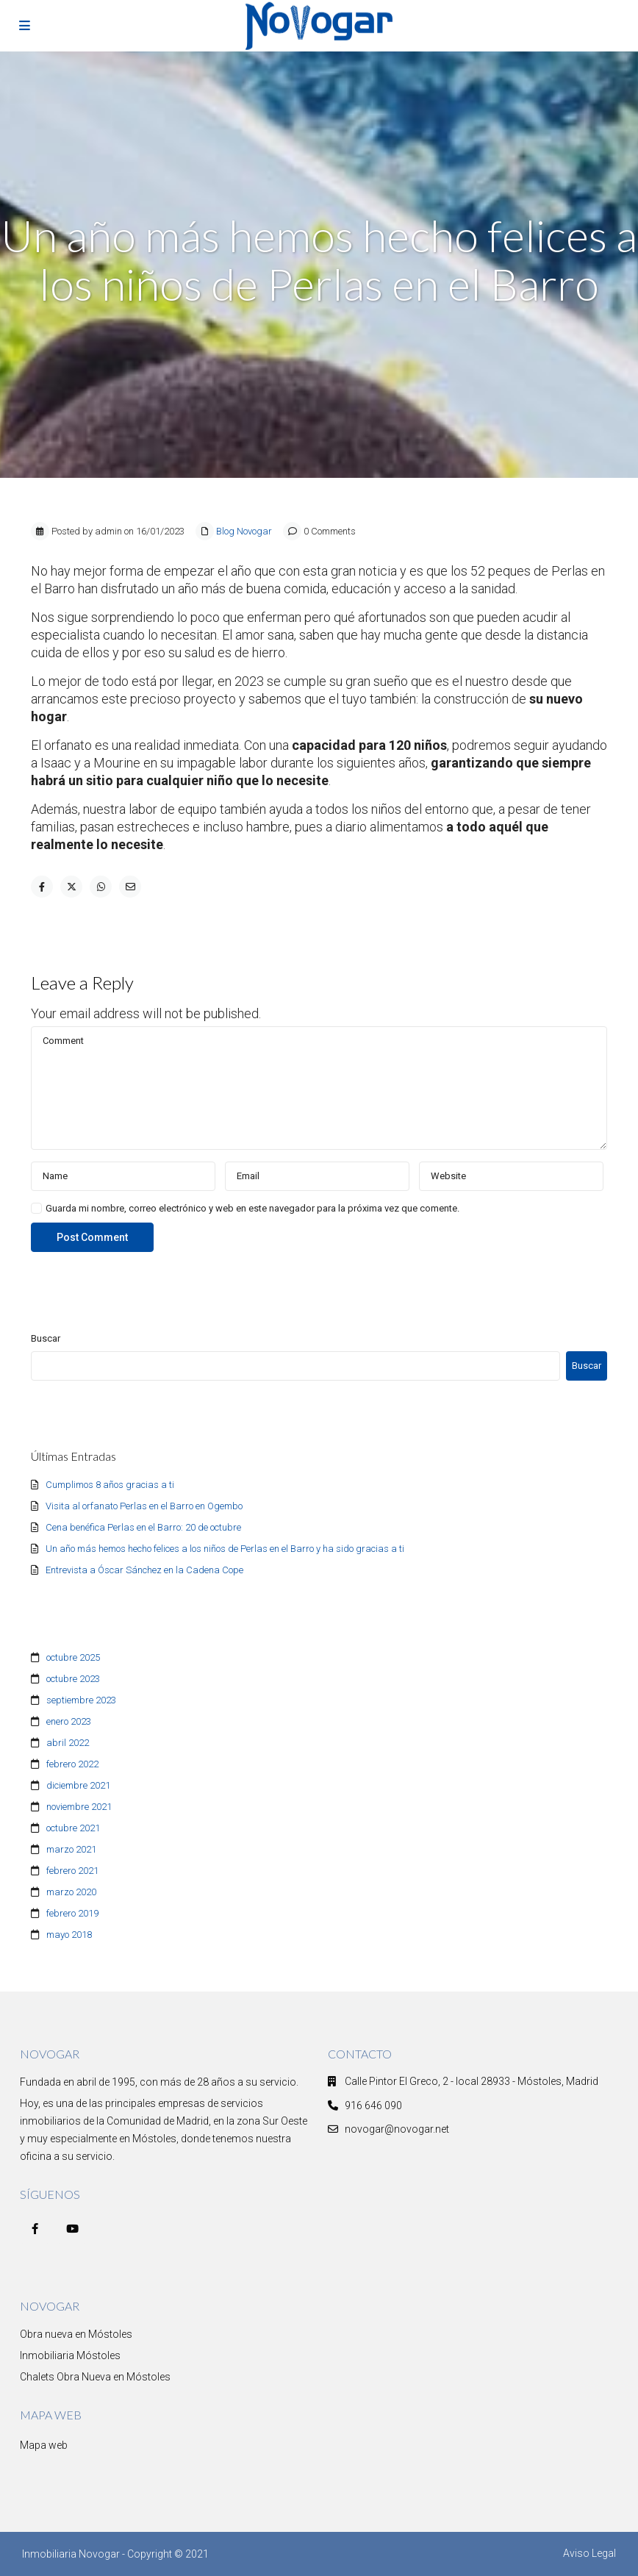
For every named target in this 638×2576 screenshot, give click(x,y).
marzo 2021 (71, 1849)
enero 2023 (68, 1721)
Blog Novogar (244, 531)
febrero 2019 (72, 1913)
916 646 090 (373, 2105)
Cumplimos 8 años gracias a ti (110, 1484)
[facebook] (35, 2229)
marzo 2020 (71, 1891)
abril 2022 (67, 1742)
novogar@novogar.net (397, 2129)
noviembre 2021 (79, 1806)
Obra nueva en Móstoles (76, 2334)
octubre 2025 (73, 1657)
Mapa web (44, 2445)
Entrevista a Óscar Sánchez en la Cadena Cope (144, 1569)
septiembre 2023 (81, 1700)
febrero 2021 (72, 1870)
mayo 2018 (69, 1934)
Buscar (45, 1338)
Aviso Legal (589, 2553)
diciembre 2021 (78, 1785)
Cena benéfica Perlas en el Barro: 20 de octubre (143, 1527)
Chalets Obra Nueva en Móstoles (95, 2377)
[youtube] (72, 2229)
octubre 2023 (73, 1678)
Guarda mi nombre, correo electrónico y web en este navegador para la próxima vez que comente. (252, 1208)
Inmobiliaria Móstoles (70, 2355)
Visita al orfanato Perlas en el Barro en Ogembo (144, 1505)
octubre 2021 (73, 1827)
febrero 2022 (72, 1764)
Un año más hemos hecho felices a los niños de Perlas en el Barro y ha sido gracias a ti (225, 1548)
